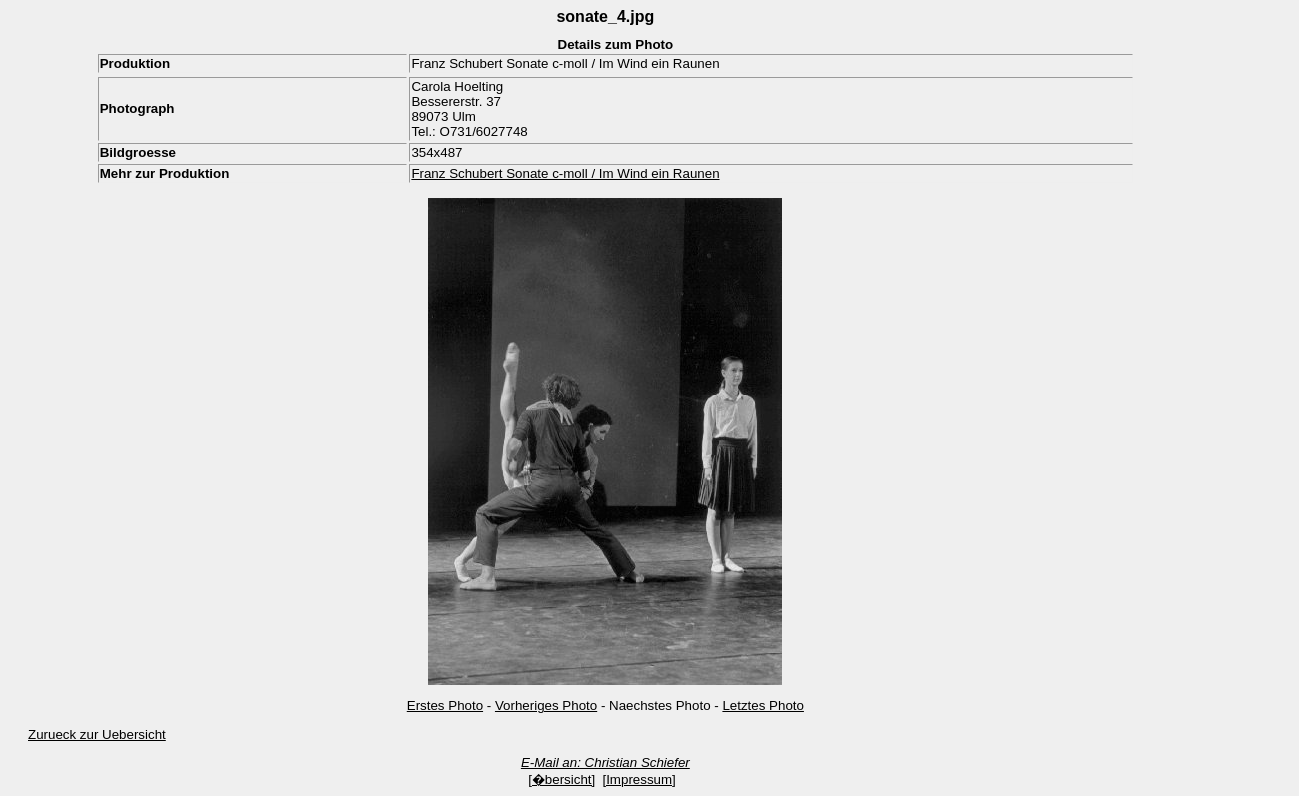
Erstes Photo (445, 705)
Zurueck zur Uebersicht (97, 734)
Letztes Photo (763, 705)
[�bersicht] (561, 779)
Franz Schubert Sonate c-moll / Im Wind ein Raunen (565, 173)
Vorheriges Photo (546, 705)
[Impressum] (638, 779)
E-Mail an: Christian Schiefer (605, 762)
